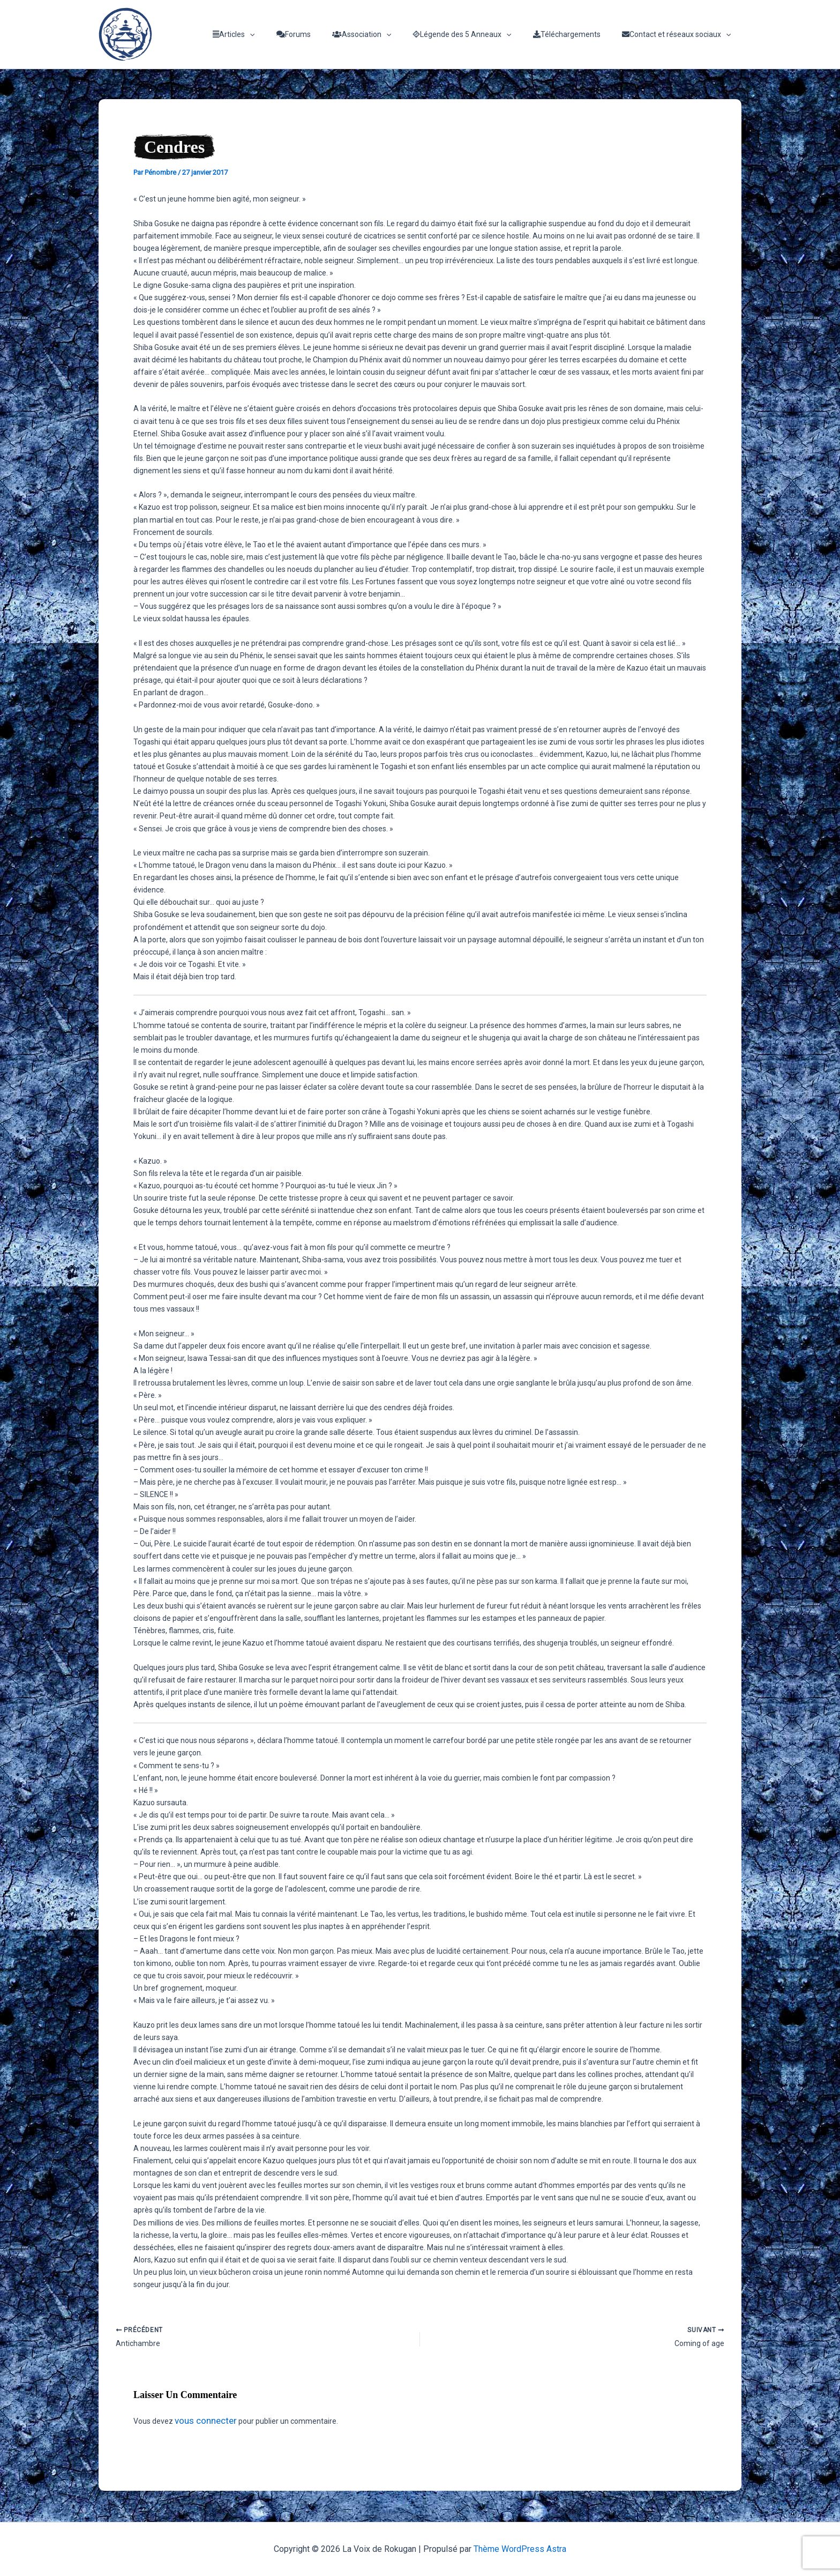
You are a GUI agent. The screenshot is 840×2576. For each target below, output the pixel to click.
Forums (322, 34)
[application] (285, 34)
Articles (269, 34)
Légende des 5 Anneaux (478, 34)
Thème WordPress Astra (520, 2549)
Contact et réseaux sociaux (679, 34)
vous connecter (201, 2422)
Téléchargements (576, 34)
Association (384, 34)
